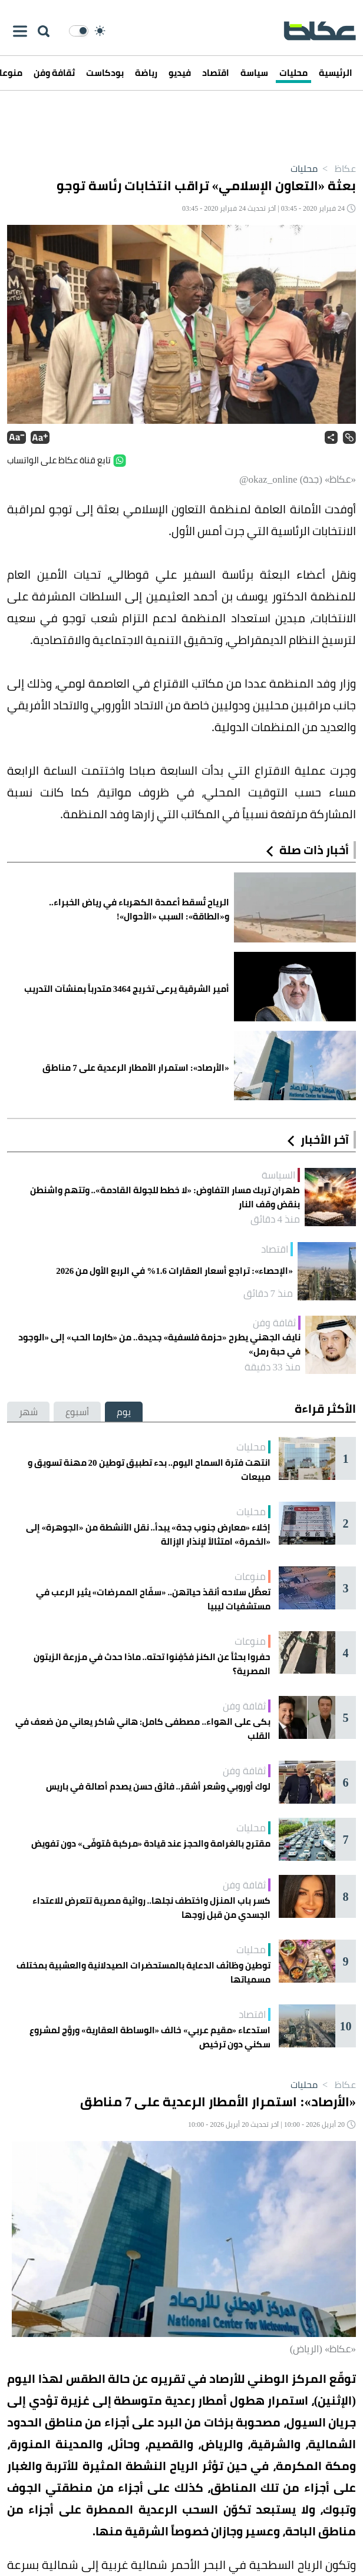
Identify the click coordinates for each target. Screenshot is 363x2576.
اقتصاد (215, 72)
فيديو (180, 72)
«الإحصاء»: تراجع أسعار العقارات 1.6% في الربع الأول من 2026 (174, 1271)
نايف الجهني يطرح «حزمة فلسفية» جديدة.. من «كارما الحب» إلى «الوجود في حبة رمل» (159, 1344)
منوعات (250, 1576)
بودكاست (105, 72)
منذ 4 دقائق (275, 1219)
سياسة (254, 72)
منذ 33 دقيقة (273, 1367)
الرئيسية (335, 72)
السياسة (278, 1175)
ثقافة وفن (54, 72)
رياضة (146, 72)
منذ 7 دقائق (268, 1293)
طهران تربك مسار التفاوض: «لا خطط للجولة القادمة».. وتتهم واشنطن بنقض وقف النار (165, 1197)
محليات (293, 72)
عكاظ (337, 168)
